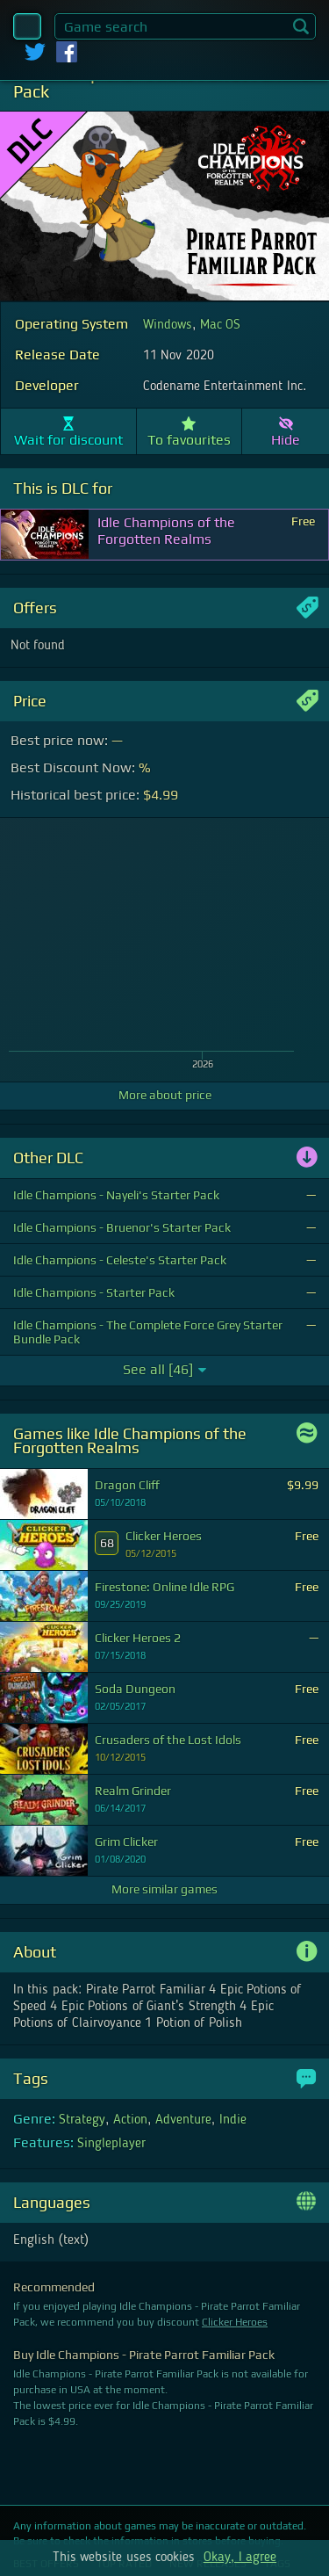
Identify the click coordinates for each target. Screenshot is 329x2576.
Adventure (183, 2120)
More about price (164, 1095)
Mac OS (220, 325)
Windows (167, 325)
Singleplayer (111, 2144)
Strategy (82, 2120)
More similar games (164, 1889)
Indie (233, 2120)
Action (130, 2120)
